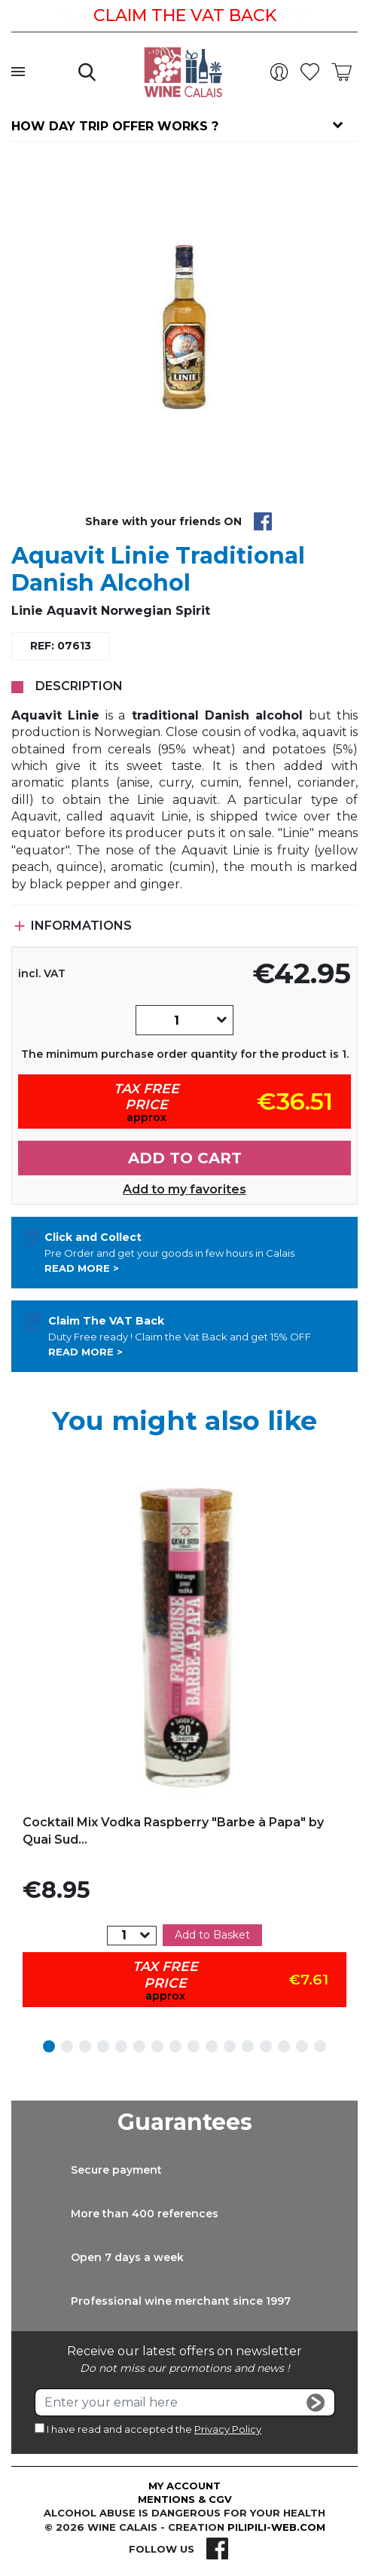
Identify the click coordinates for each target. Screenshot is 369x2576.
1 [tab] (49, 2046)
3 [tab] (85, 2046)
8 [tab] (175, 2046)
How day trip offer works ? (114, 126)
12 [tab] (248, 2046)
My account (184, 2486)
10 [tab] (212, 2046)
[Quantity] (176, 1020)
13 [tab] (266, 2046)
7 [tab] (157, 2046)
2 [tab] (67, 2046)
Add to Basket (212, 1935)
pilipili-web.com (276, 2527)
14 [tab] (284, 2046)
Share (263, 521)
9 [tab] (194, 2046)
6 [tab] (139, 2046)
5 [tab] (121, 2046)
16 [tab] (320, 2046)
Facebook (217, 2549)
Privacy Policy (227, 2429)
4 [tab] (103, 2046)
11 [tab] (230, 2046)
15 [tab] (302, 2046)
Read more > (81, 1268)
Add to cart (185, 1158)
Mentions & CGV (185, 2499)
